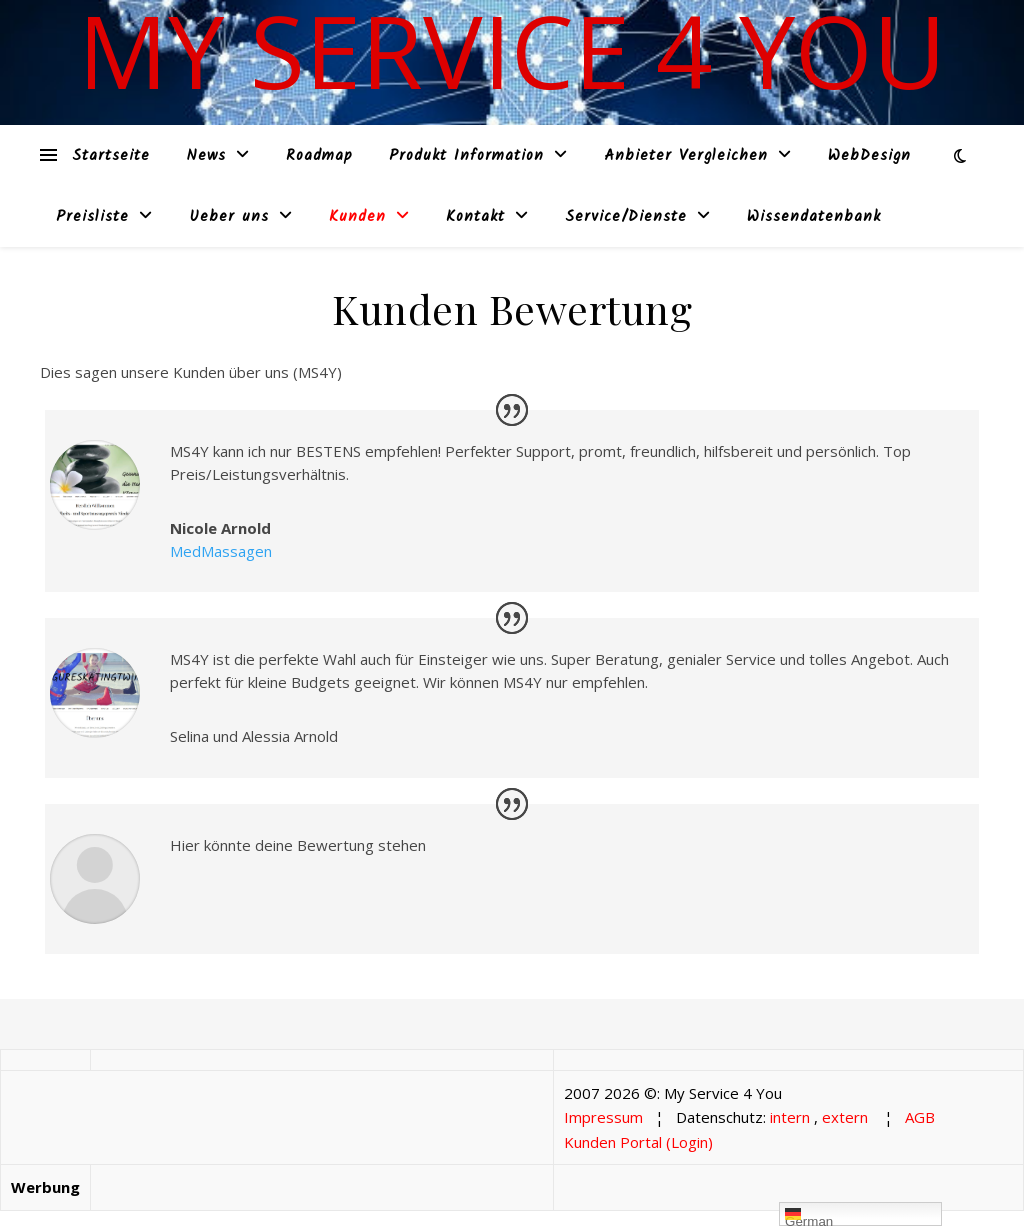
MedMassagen (221, 551)
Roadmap (319, 156)
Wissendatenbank (814, 217)
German (809, 1216)
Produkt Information (466, 156)
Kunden (357, 217)
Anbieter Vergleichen (686, 156)
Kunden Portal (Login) (638, 1142)
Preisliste (92, 217)
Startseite (111, 156)
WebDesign (869, 156)
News (206, 156)
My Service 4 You (512, 50)
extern (845, 1117)
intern (790, 1117)
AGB (920, 1117)
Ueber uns (229, 217)
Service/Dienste (626, 217)
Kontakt (475, 217)
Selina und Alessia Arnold (254, 736)
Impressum (603, 1117)
